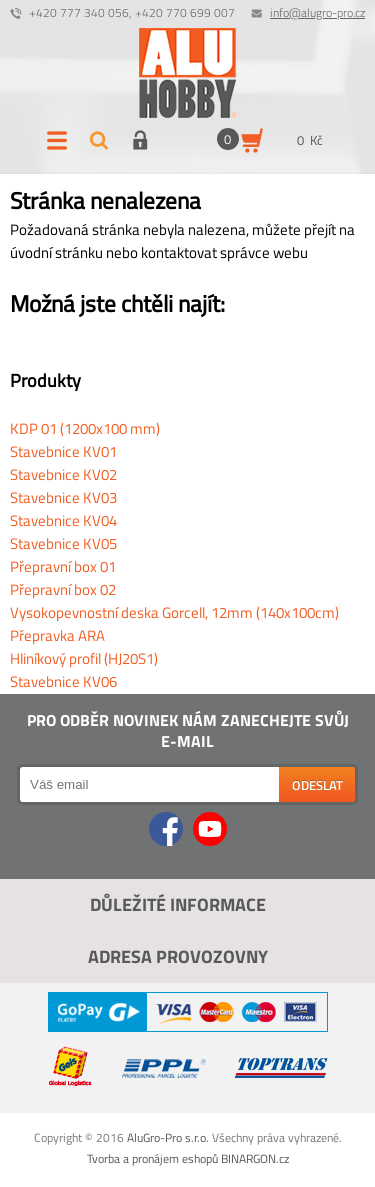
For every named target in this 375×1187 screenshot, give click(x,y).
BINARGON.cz (255, 1158)
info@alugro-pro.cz (317, 12)
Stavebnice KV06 (63, 681)
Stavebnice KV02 (63, 474)
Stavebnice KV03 (63, 497)
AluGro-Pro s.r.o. (168, 1137)
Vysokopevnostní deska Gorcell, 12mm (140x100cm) (174, 612)
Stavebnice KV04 (63, 520)
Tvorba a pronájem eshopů (152, 1158)
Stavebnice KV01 (63, 451)
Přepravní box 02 (63, 589)
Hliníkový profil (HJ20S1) (84, 658)
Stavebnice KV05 (63, 543)
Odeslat (317, 785)
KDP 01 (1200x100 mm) (85, 428)
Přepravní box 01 (63, 566)
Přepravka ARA (57, 635)
